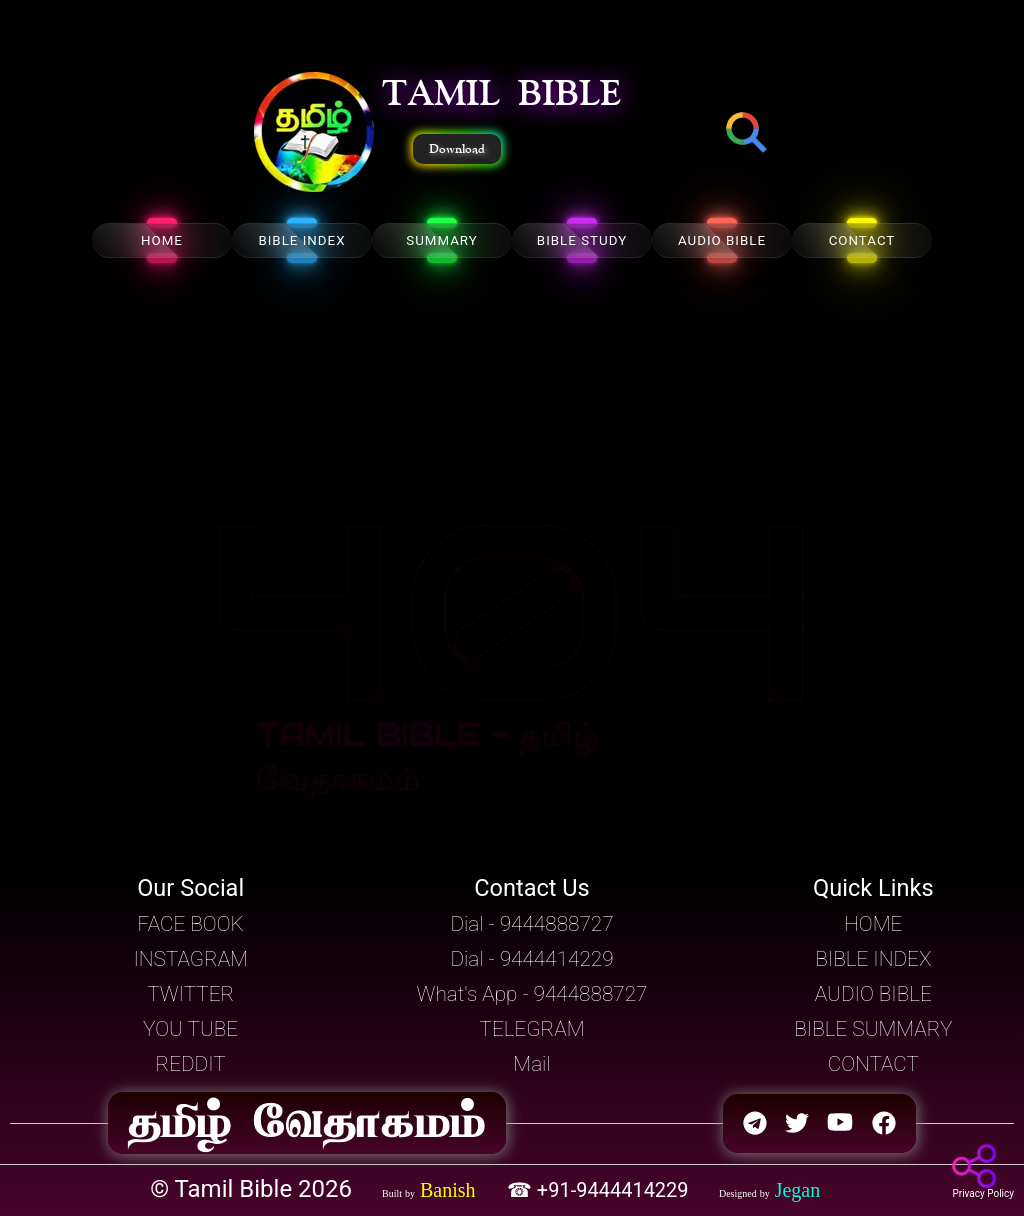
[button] (314, 134)
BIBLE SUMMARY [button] (873, 1029)
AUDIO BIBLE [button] (873, 994)
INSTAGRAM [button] (190, 959)
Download (457, 149)
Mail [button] (531, 1064)
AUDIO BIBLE (722, 240)
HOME (162, 240)
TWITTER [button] (190, 994)
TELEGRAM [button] (532, 1029)
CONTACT (862, 240)
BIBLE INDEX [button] (873, 959)
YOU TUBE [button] (190, 1029)
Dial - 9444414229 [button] (531, 959)
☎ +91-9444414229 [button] (600, 1190)
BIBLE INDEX (301, 240)
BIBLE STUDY (582, 240)
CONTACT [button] (873, 1064)
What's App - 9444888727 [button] (532, 994)
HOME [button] (873, 924)
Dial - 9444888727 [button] (531, 924)
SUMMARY (442, 240)
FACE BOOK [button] (191, 924)
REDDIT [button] (191, 1064)
